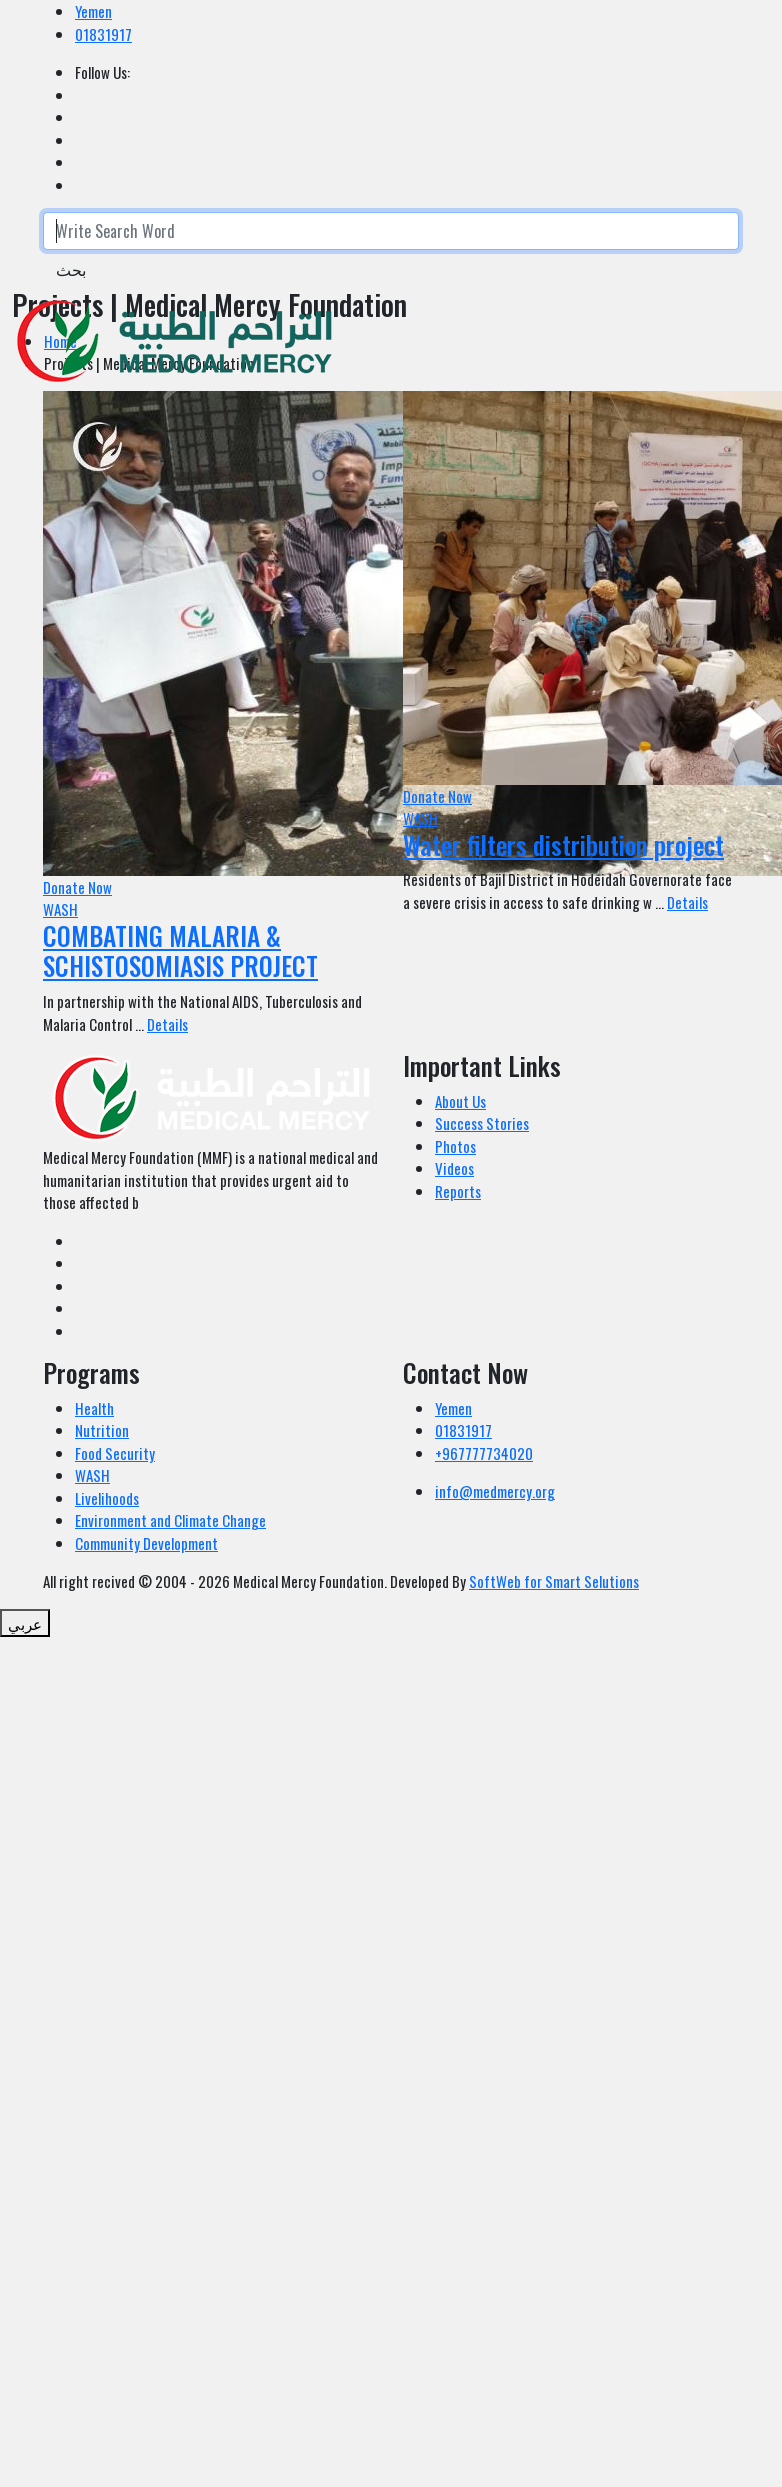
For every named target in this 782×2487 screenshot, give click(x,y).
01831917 (103, 34)
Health (94, 1408)
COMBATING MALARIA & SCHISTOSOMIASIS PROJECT (180, 951)
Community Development (146, 1543)
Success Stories (482, 1123)
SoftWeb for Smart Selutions (554, 1581)
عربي (25, 1623)
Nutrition (102, 1430)
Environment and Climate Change (170, 1520)
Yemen (93, 11)
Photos (455, 1146)
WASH (60, 909)
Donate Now (77, 887)
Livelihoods (107, 1498)
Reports (458, 1191)
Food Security (115, 1453)
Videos (454, 1168)
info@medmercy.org (495, 1491)
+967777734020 (484, 1453)
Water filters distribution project (563, 844)
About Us (460, 1101)
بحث (71, 269)
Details (167, 1024)
